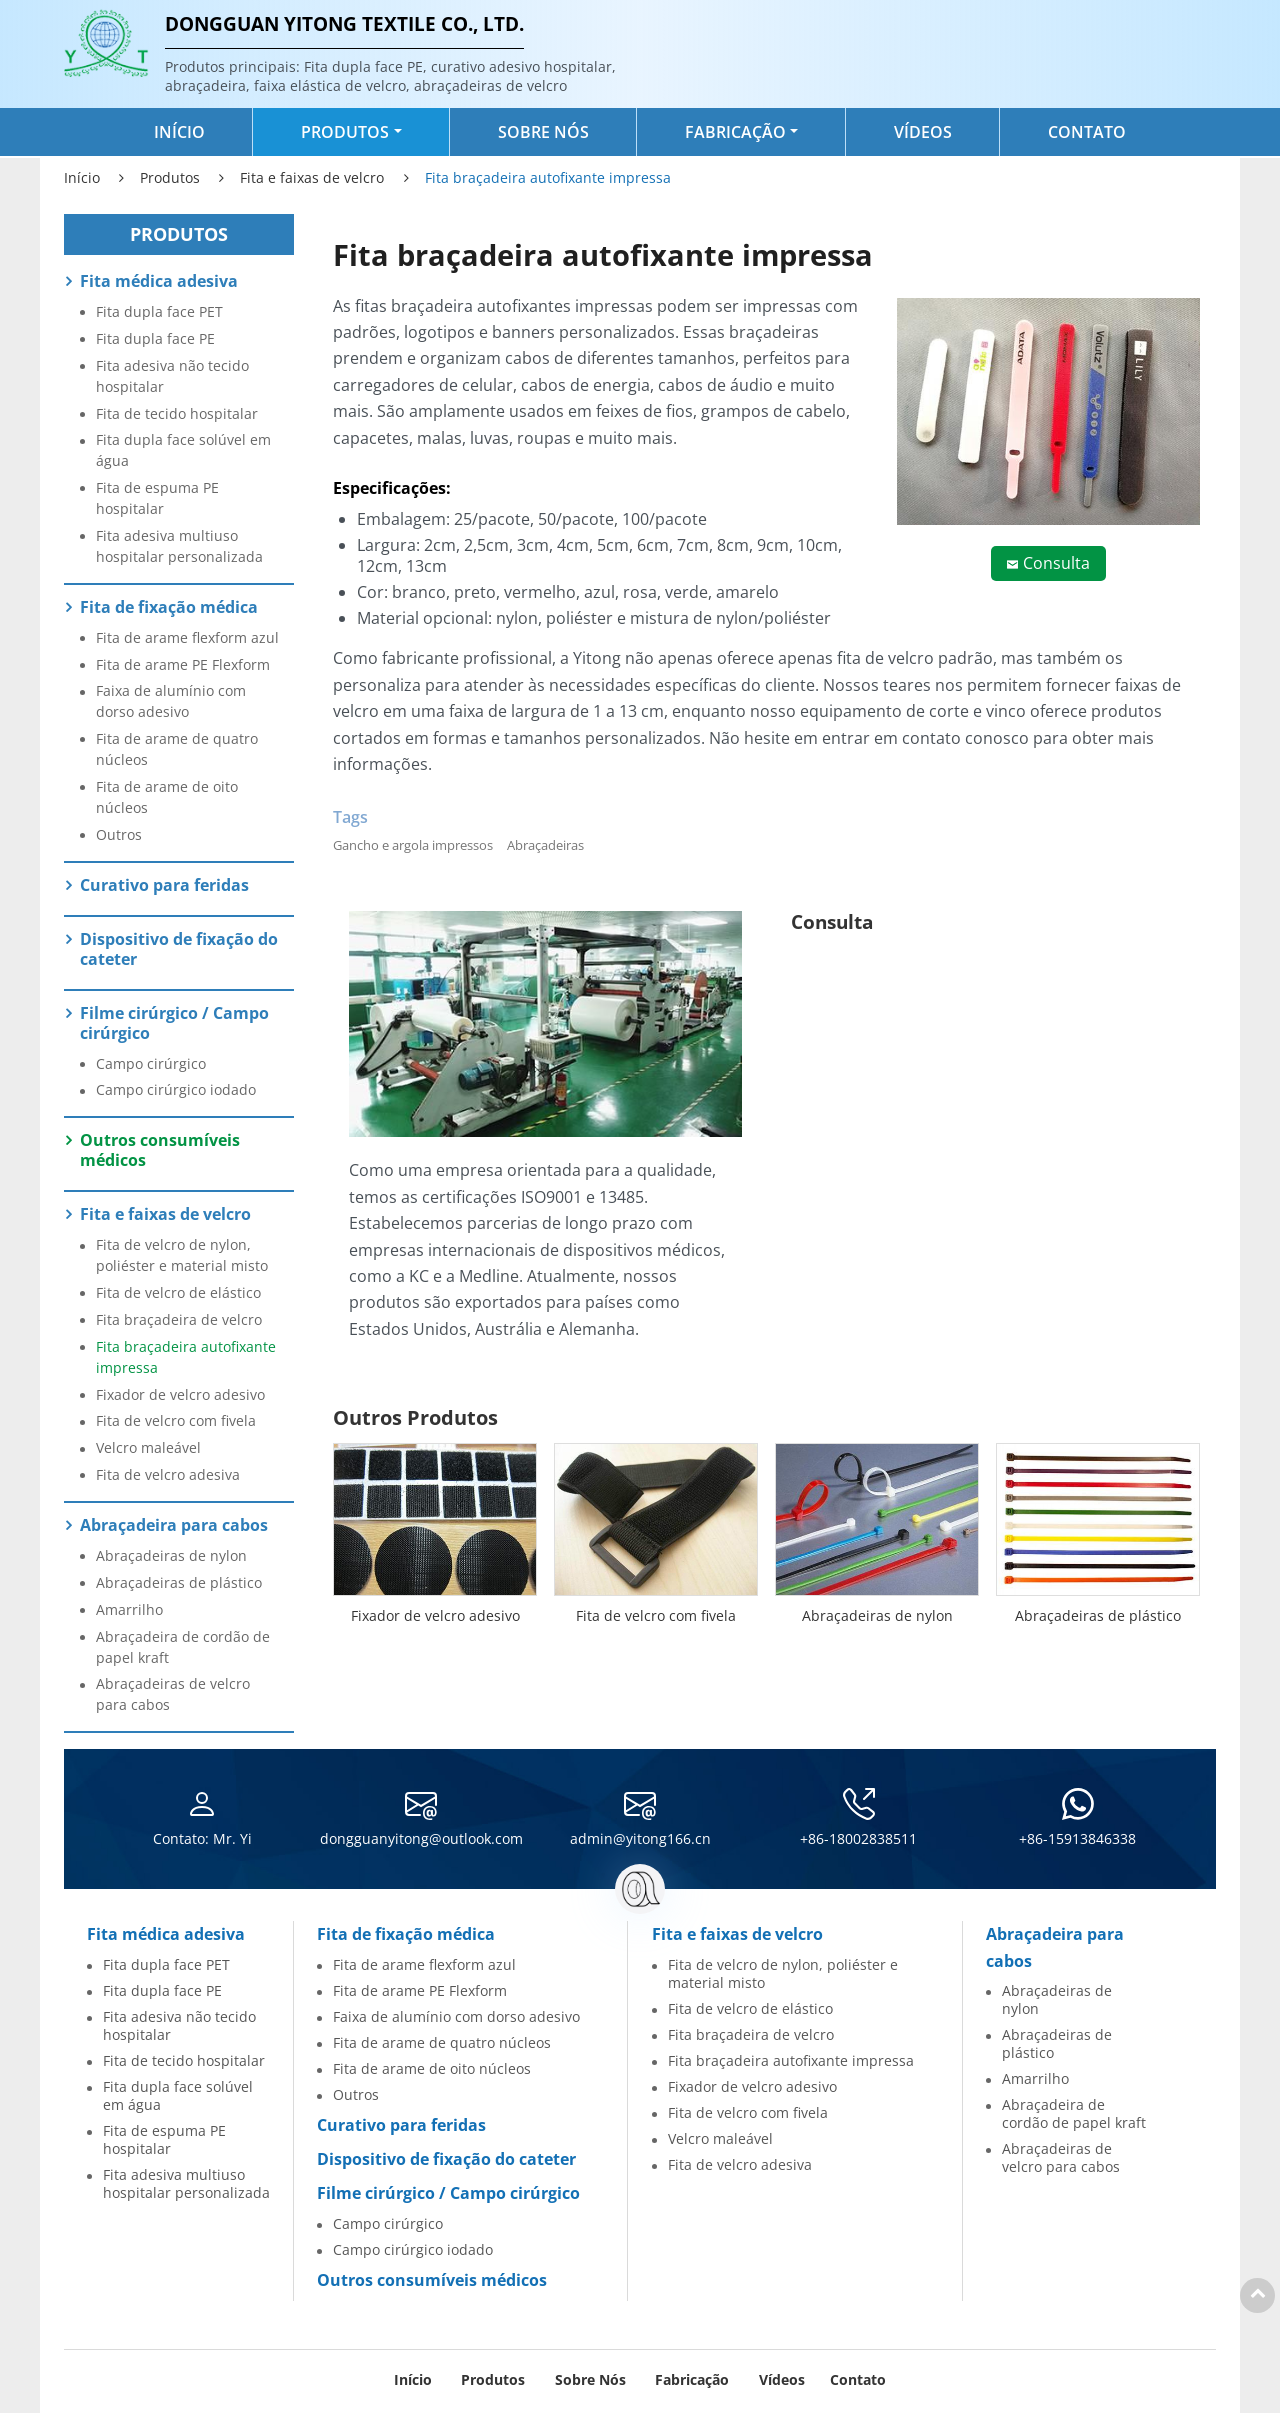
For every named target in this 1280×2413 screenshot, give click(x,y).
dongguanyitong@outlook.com (421, 1838)
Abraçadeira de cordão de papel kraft (183, 1647)
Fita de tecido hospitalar (177, 413)
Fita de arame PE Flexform (183, 664)
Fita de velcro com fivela (656, 1615)
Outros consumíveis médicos (160, 1150)
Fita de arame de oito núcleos (167, 797)
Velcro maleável (148, 1447)
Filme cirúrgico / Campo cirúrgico (174, 1023)
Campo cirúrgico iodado (176, 1089)
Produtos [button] (345, 132)
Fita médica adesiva (159, 281)
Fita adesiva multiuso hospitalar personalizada (179, 546)
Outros (119, 834)
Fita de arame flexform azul (187, 637)
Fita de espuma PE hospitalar (157, 498)
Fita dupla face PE (155, 338)
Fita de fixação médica (169, 607)
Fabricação (692, 2379)
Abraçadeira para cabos (174, 1525)
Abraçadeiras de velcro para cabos (173, 1694)
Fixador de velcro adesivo (435, 1615)
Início (179, 132)
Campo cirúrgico (151, 1063)
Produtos (170, 177)
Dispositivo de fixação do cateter (179, 949)
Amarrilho (129, 1609)
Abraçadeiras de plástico (1098, 1615)
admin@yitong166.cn (640, 1838)
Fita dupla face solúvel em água (183, 450)
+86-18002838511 (858, 1838)
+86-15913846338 (1077, 1838)
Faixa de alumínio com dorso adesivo (171, 701)
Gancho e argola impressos (413, 845)
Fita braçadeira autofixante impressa (186, 1357)
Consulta (1056, 563)
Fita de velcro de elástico (178, 1292)
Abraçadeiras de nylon (877, 1615)
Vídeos (923, 132)
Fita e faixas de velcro (312, 177)
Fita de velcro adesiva (168, 1474)
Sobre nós (543, 132)
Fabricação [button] (735, 132)
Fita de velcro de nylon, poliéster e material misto (182, 1255)
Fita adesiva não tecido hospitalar (172, 376)
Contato (1087, 132)
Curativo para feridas (164, 885)
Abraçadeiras (545, 845)
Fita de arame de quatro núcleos (177, 749)
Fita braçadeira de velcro (179, 1319)
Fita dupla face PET (159, 311)
